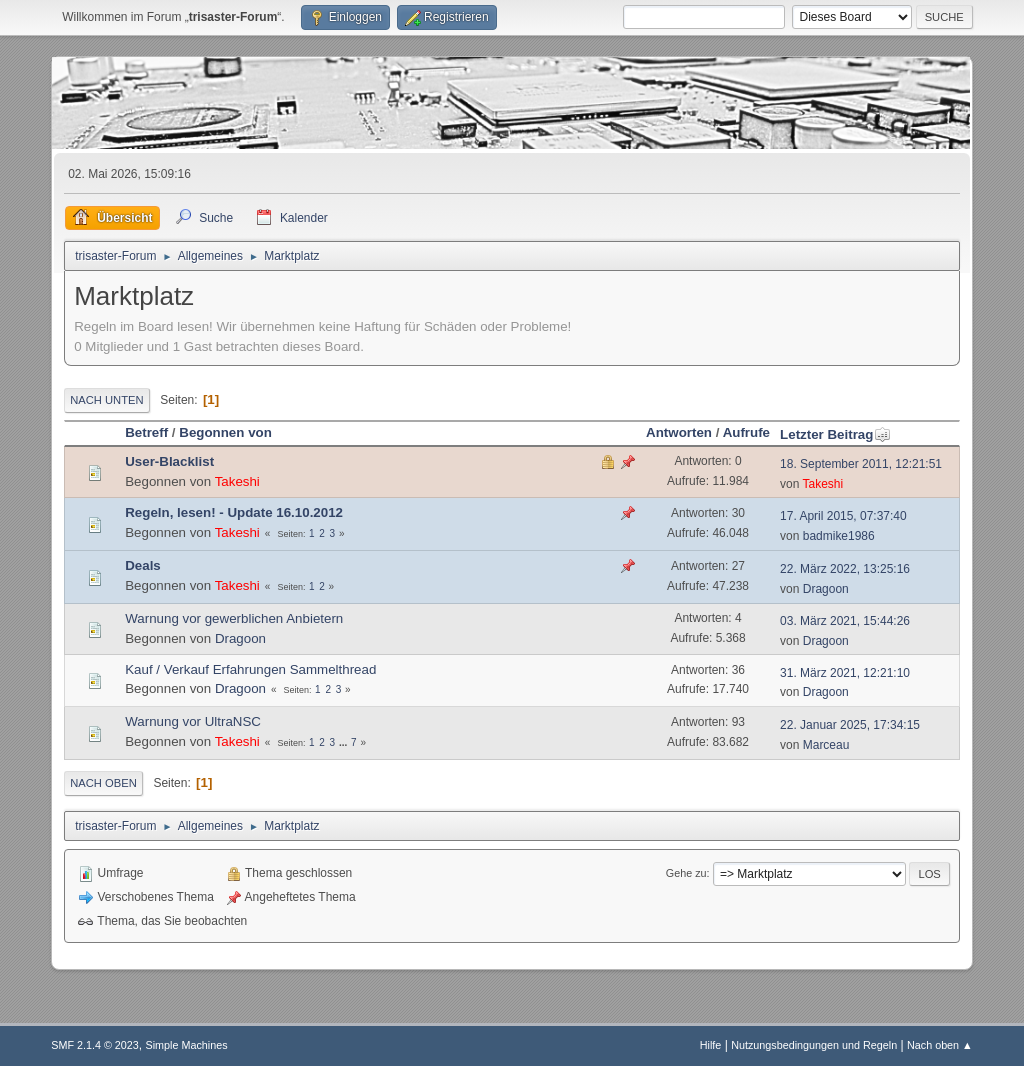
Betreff (146, 432)
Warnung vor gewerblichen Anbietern (234, 618)
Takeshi (237, 481)
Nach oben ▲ (940, 1045)
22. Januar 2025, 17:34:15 (850, 725)
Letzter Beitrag (835, 434)
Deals (143, 565)
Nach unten (106, 400)
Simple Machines (187, 1045)
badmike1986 (839, 536)
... (344, 742)
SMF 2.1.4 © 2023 (95, 1045)
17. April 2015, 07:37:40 (843, 516)
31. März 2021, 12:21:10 (845, 673)
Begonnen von (225, 432)
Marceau (826, 745)
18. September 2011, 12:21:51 (861, 464)
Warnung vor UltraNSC (193, 721)
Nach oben (103, 783)
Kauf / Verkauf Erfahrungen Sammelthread (250, 669)
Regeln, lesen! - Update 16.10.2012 (234, 512)
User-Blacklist (169, 461)
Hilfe (711, 1045)
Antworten (679, 432)
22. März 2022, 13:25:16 (845, 569)
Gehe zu (686, 873)
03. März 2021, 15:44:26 (845, 621)
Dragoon (826, 589)
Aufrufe (746, 432)
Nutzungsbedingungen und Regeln (814, 1045)
